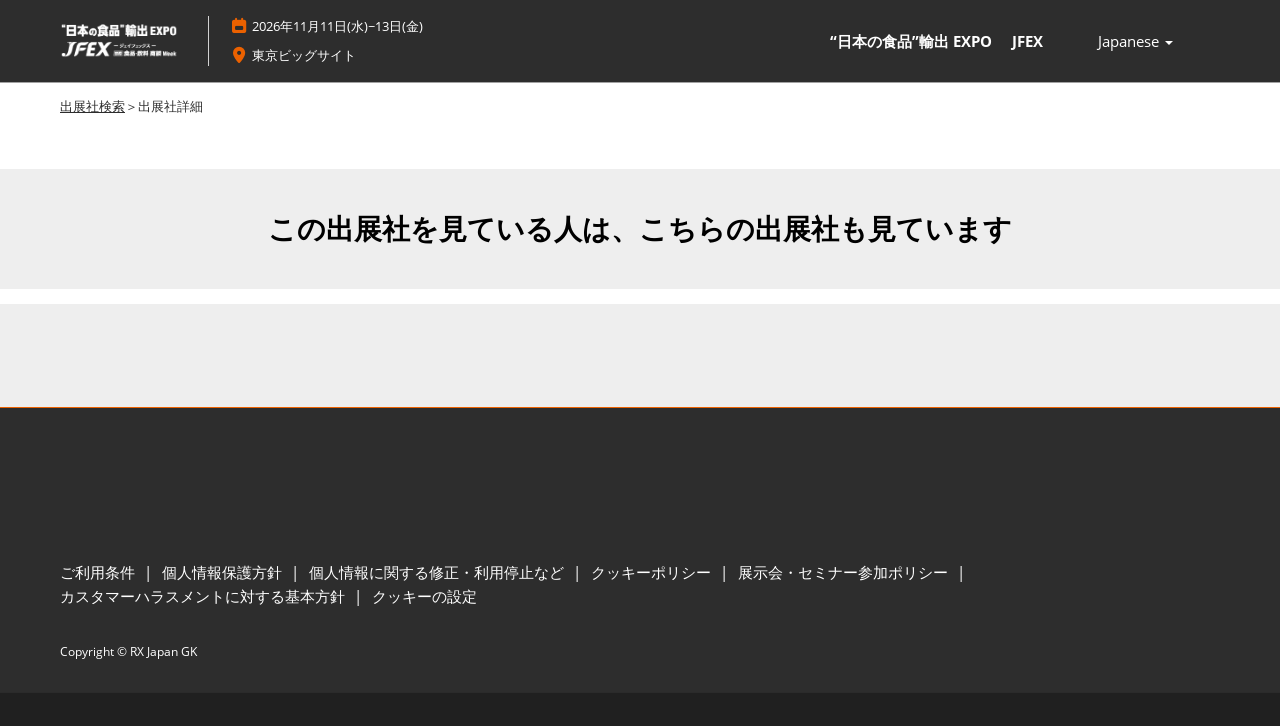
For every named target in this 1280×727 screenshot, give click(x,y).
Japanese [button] (1135, 42)
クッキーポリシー (653, 573)
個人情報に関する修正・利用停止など (438, 573)
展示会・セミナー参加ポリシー (845, 573)
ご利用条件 (99, 573)
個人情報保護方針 (224, 573)
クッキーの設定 (424, 597)
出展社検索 (92, 107)
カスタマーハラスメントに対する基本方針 (204, 597)
